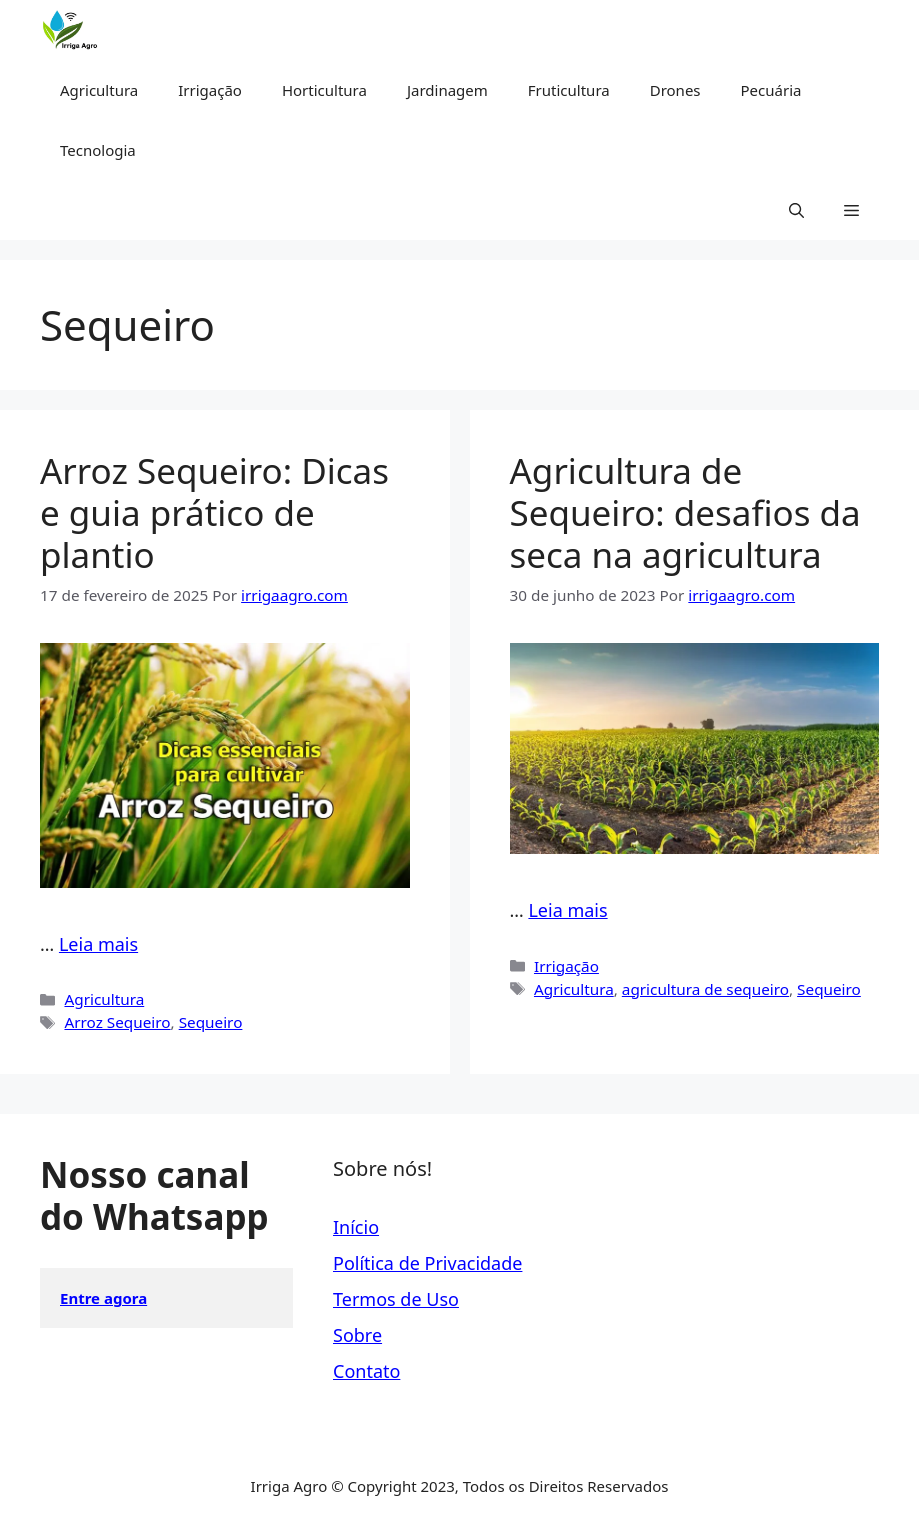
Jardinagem (447, 90)
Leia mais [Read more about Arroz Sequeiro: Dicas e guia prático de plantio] (98, 944)
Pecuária (771, 90)
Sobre (357, 1335)
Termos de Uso (396, 1299)
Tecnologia (98, 150)
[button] (796, 210)
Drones (675, 90)
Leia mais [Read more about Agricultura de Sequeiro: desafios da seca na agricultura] (567, 910)
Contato (366, 1371)
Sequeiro (211, 1022)
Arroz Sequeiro (117, 1022)
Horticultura (324, 90)
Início (356, 1227)
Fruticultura (569, 90)
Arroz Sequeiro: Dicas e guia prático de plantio (214, 512)
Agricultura (99, 90)
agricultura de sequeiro (705, 989)
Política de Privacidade (427, 1263)
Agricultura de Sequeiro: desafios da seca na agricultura (685, 512)
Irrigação (210, 90)
